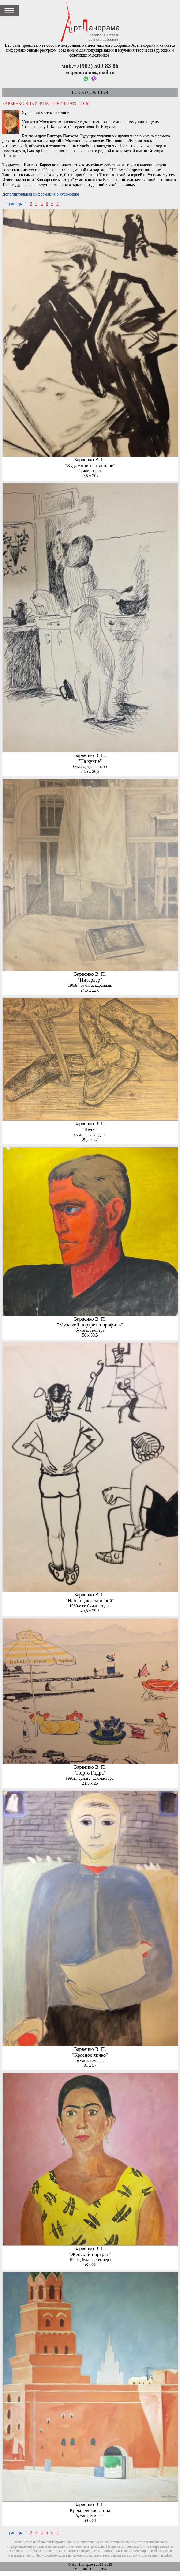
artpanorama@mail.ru (155, 2555)
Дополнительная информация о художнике (40, 194)
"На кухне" (90, 761)
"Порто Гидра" (90, 1773)
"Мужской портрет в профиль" (90, 1325)
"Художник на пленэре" (90, 465)
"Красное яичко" (90, 2055)
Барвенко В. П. (90, 459)
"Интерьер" (90, 980)
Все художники (90, 92)
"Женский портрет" (90, 2254)
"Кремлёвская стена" (90, 2510)
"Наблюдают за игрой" (90, 1600)
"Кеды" (90, 1129)
